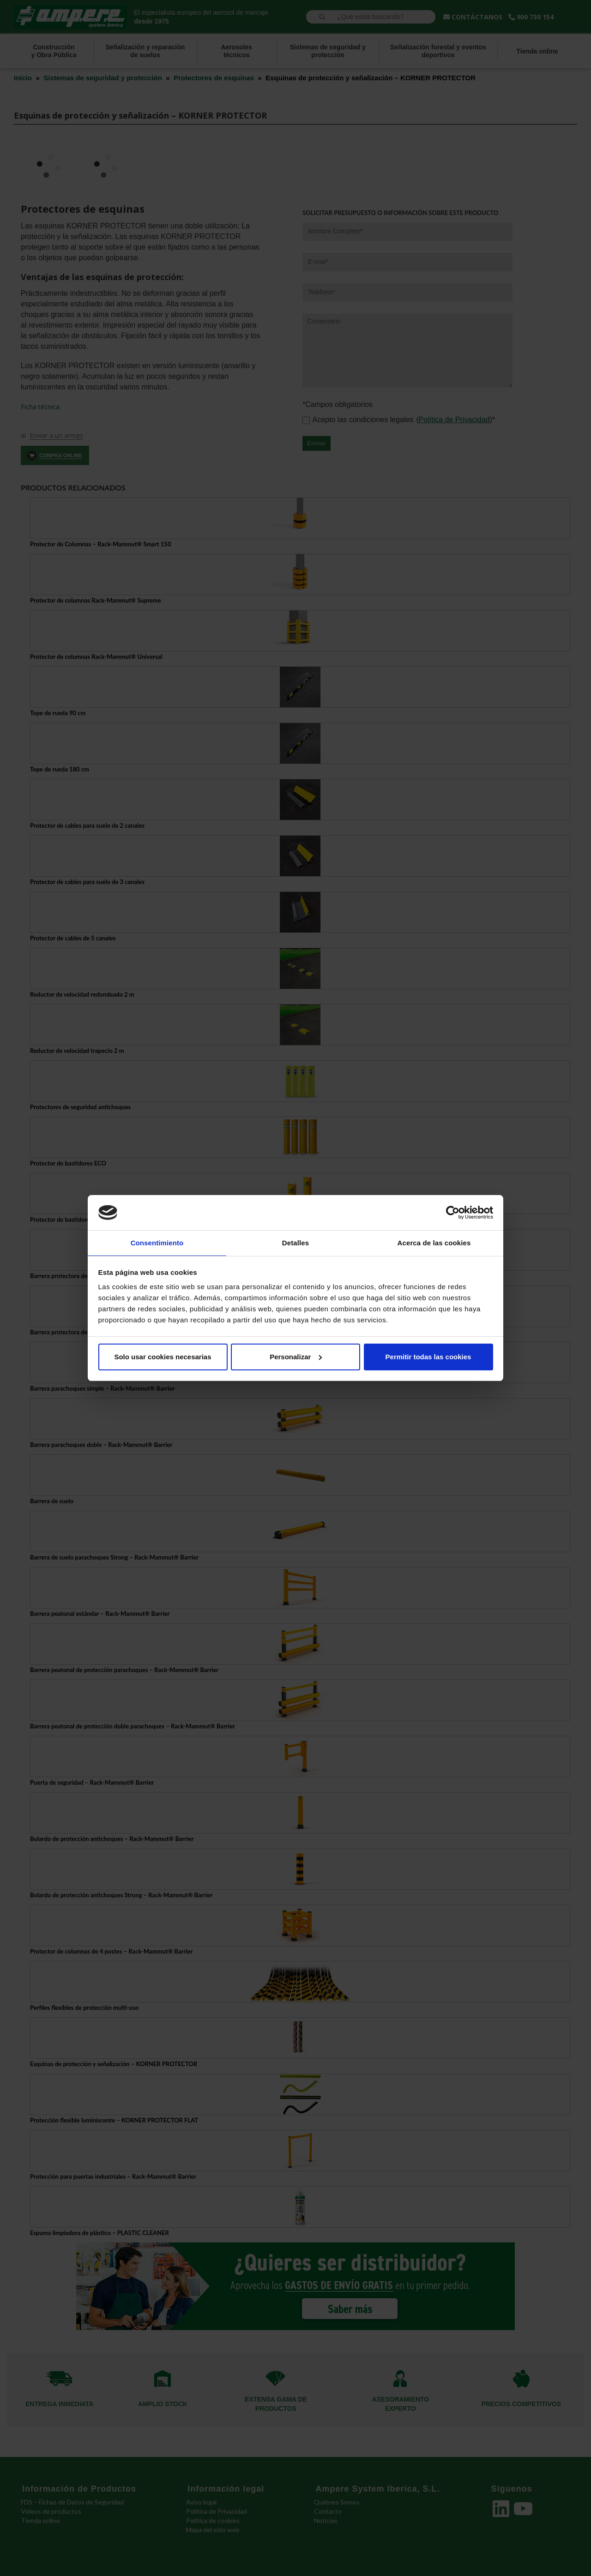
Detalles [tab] (295, 1242)
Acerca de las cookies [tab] (434, 1242)
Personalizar (296, 1357)
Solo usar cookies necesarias (162, 1357)
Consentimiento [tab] (157, 1242)
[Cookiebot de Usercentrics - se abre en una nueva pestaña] (452, 1212)
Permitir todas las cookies (428, 1357)
